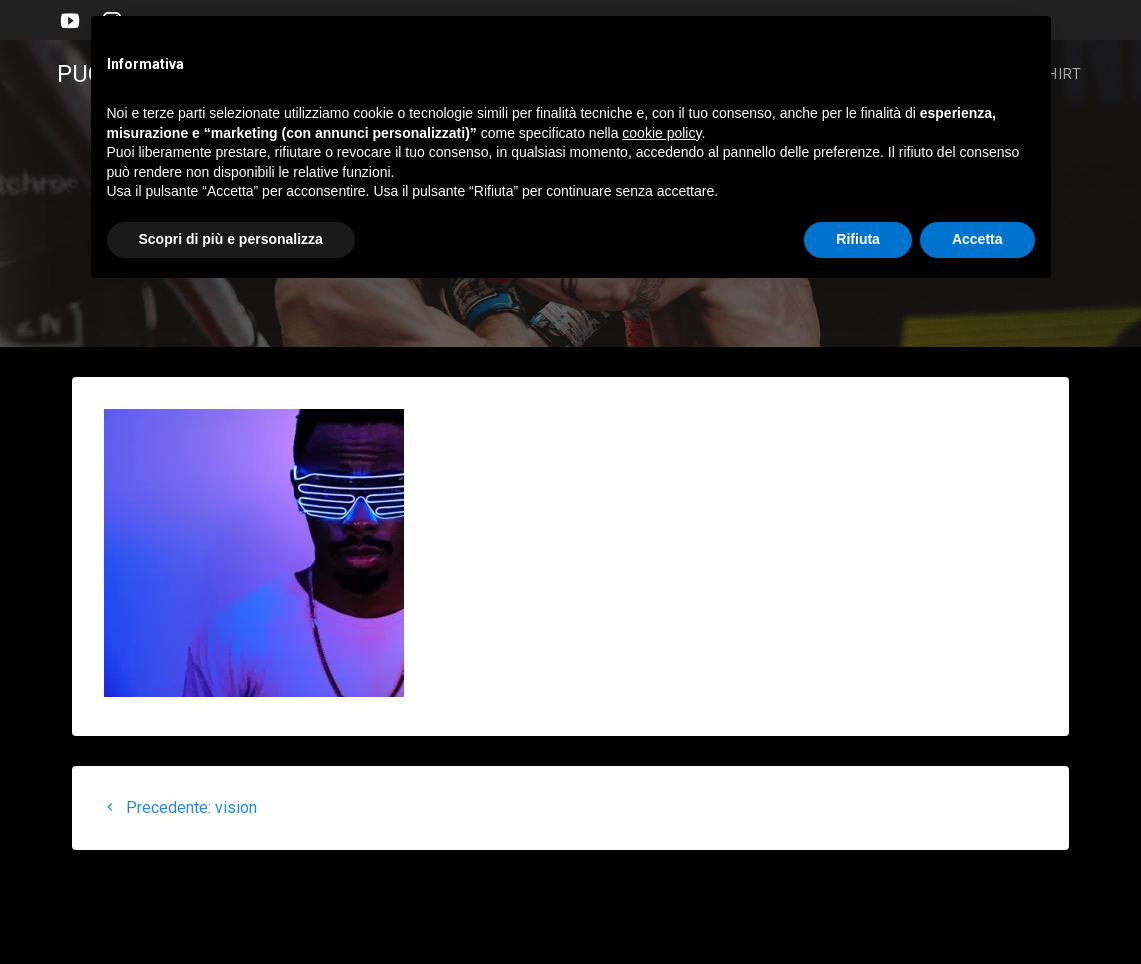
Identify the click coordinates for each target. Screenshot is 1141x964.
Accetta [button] (977, 239)
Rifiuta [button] (858, 239)
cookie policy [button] (661, 133)
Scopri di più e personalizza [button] (231, 239)
